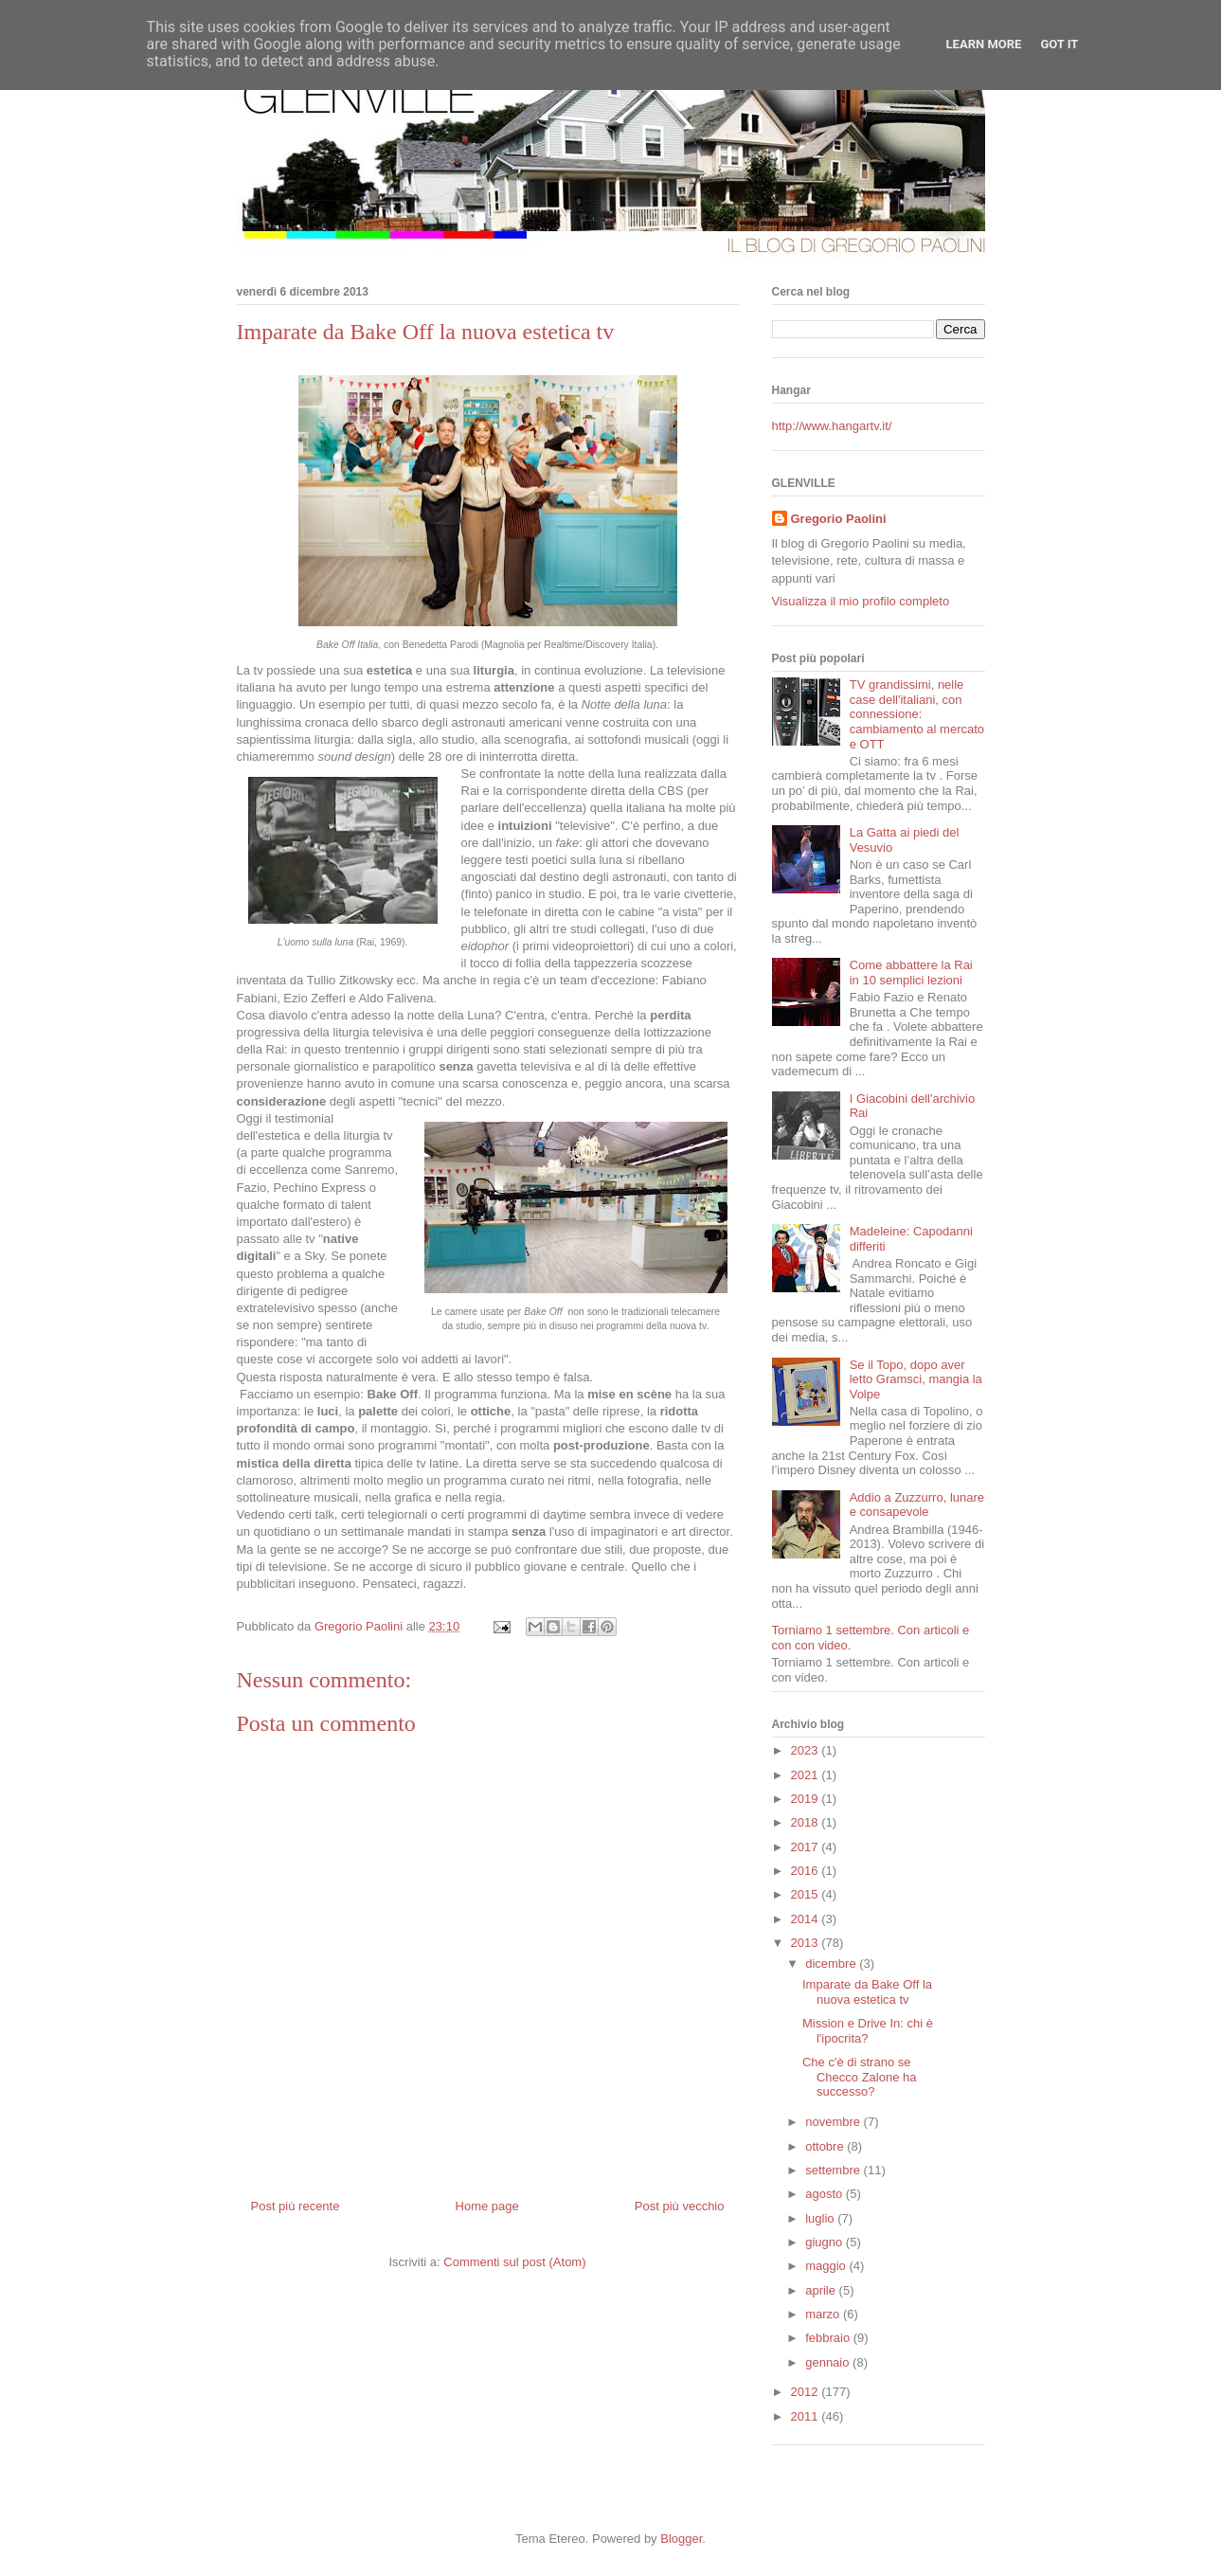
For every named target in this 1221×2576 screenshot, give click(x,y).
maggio (827, 2266)
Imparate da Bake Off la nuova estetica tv (867, 1992)
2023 (806, 1750)
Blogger (681, 2538)
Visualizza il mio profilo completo (861, 601)
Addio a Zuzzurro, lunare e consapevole (917, 1505)
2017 (806, 1847)
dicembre (832, 1963)
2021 (806, 1775)
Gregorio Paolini (839, 519)
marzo (824, 2314)
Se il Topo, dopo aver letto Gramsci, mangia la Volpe (916, 1379)
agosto (825, 2194)
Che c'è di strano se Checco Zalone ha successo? (859, 2077)
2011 (806, 2416)
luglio (821, 2218)
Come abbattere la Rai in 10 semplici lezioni (911, 972)
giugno (825, 2242)
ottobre (826, 2146)
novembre (834, 2122)
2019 (806, 1799)
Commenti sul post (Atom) (514, 2262)
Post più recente (295, 2206)
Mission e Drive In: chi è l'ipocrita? (867, 2030)
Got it (1059, 44)
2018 (806, 1822)
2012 (806, 2392)
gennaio (829, 2362)
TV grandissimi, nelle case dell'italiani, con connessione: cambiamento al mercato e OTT (917, 713)
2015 (806, 1894)
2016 (806, 1871)
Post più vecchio (680, 2206)
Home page (487, 2206)
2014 (806, 1919)
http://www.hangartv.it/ (832, 426)
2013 (806, 1943)
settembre (834, 2170)
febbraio (829, 2338)
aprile (821, 2290)
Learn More (984, 44)
